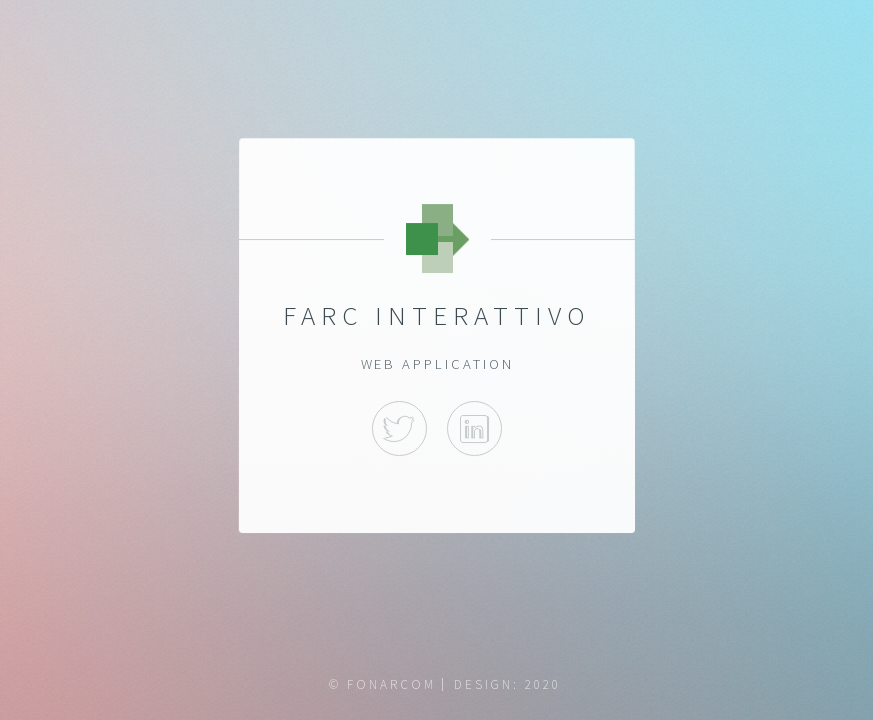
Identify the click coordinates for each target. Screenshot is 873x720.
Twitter (398, 429)
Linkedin (474, 429)
